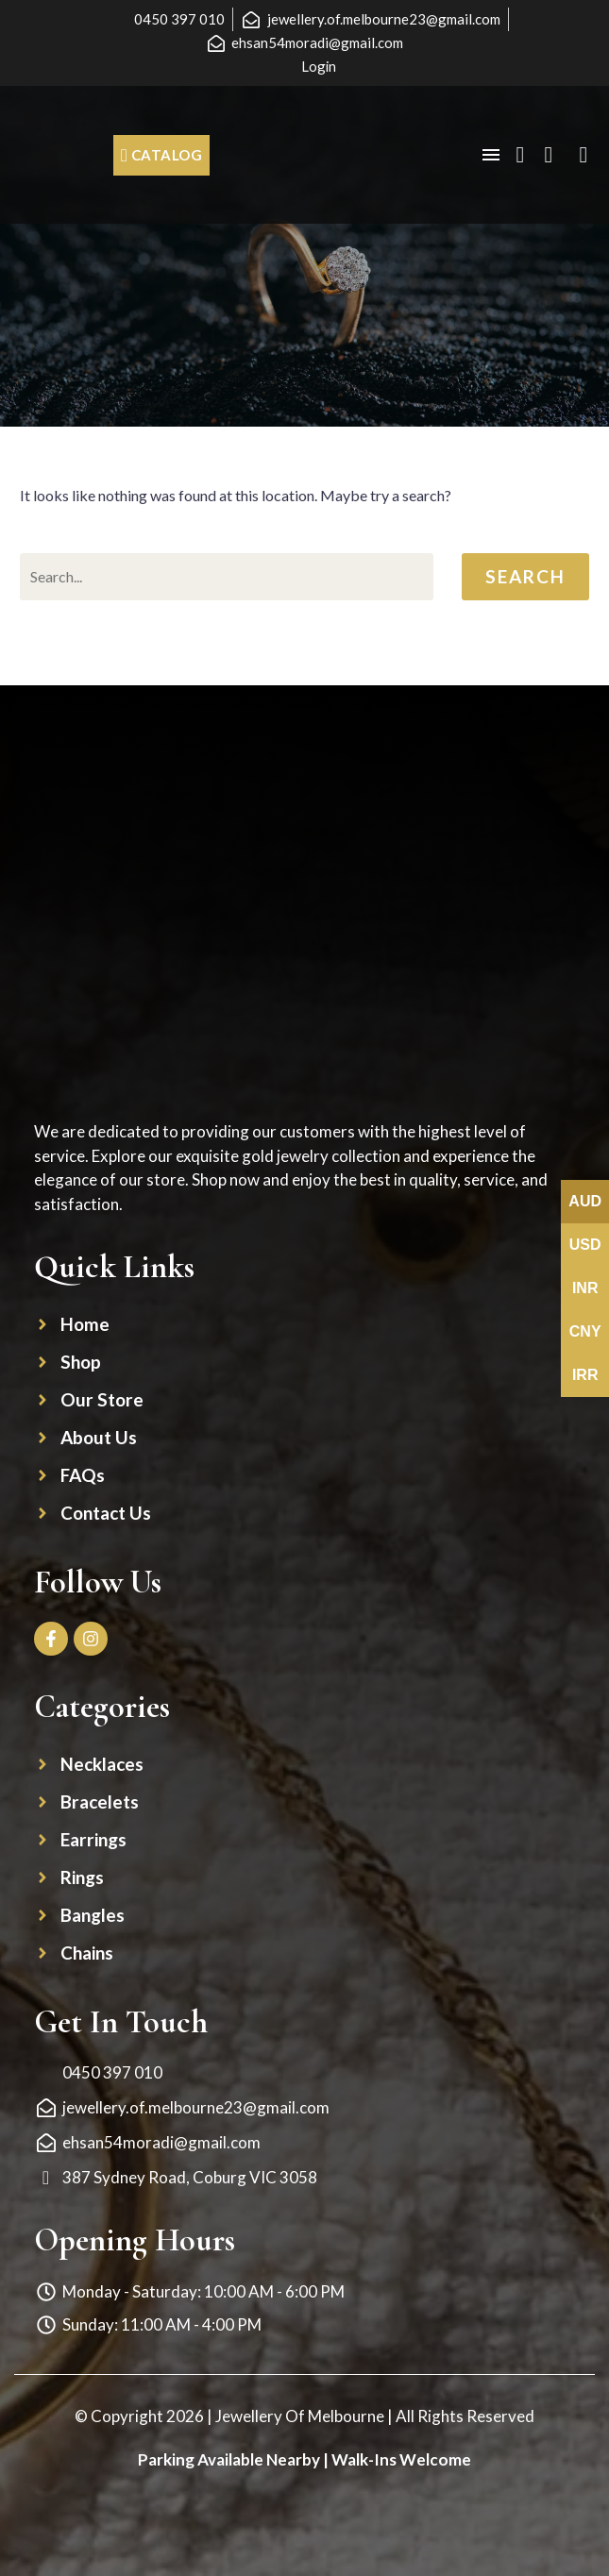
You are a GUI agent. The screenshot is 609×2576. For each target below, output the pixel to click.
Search (525, 576)
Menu (490, 154)
